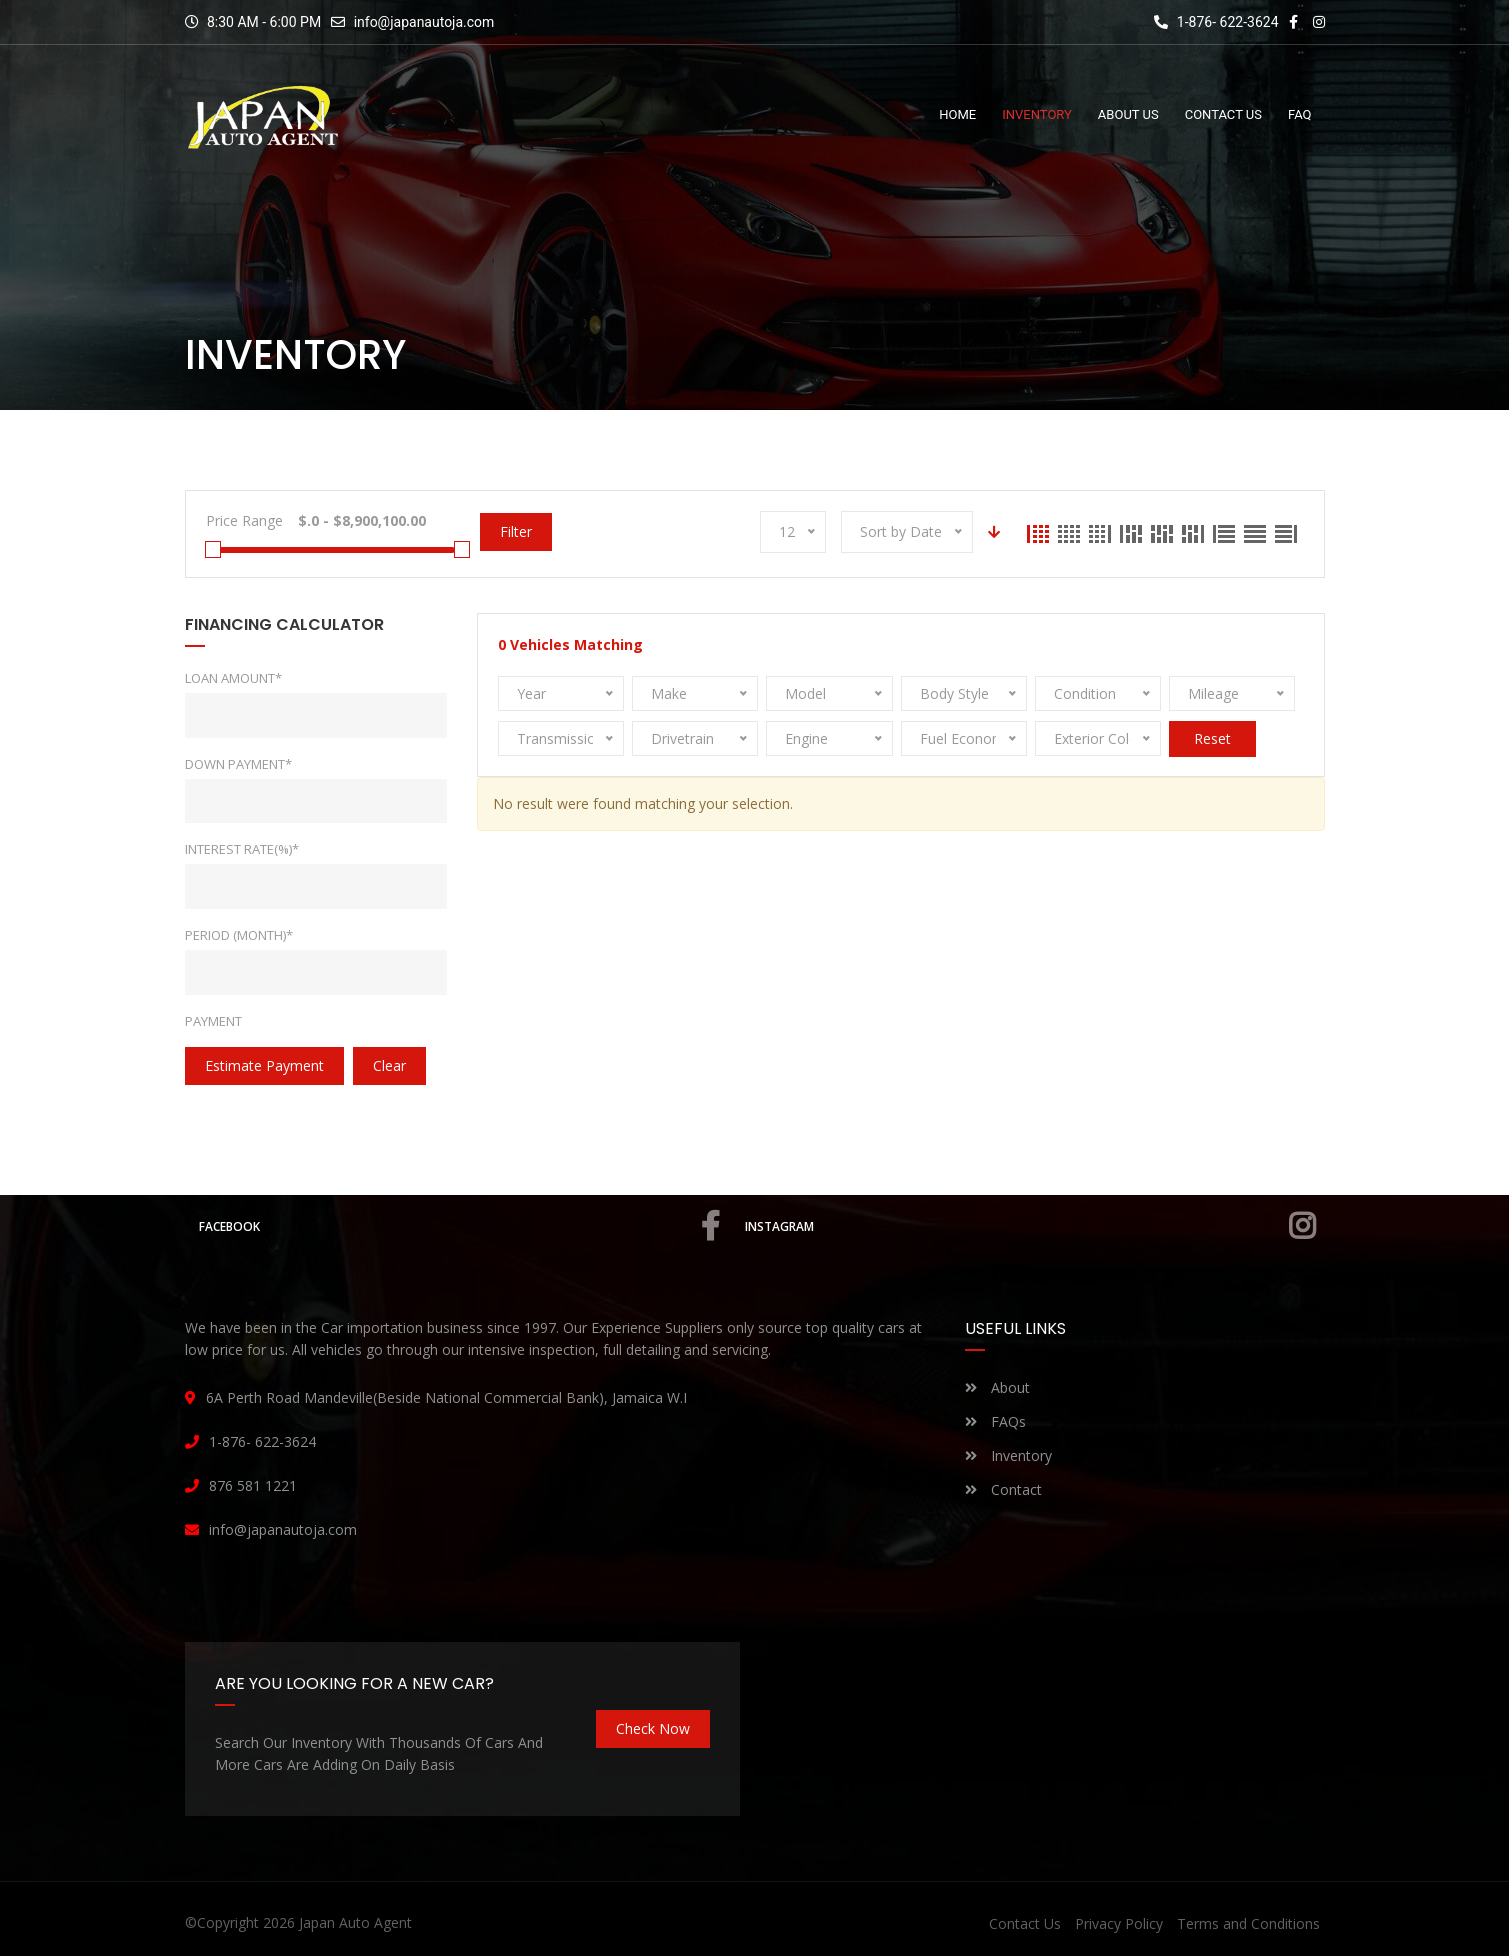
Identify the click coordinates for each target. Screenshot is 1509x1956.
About (997, 1387)
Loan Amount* (233, 678)
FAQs (995, 1421)
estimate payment (264, 1065)
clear (389, 1065)
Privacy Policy (1119, 1923)
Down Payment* (238, 764)
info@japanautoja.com (424, 22)
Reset (1212, 738)
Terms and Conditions (1248, 1923)
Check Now (653, 1728)
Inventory (1008, 1455)
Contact (1003, 1489)
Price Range (244, 520)
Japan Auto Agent (355, 1922)
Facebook (460, 1226)
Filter (516, 531)
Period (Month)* (239, 935)
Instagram (1030, 1226)
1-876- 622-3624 (1216, 22)
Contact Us (1025, 1923)
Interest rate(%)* (242, 849)
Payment (213, 1021)
